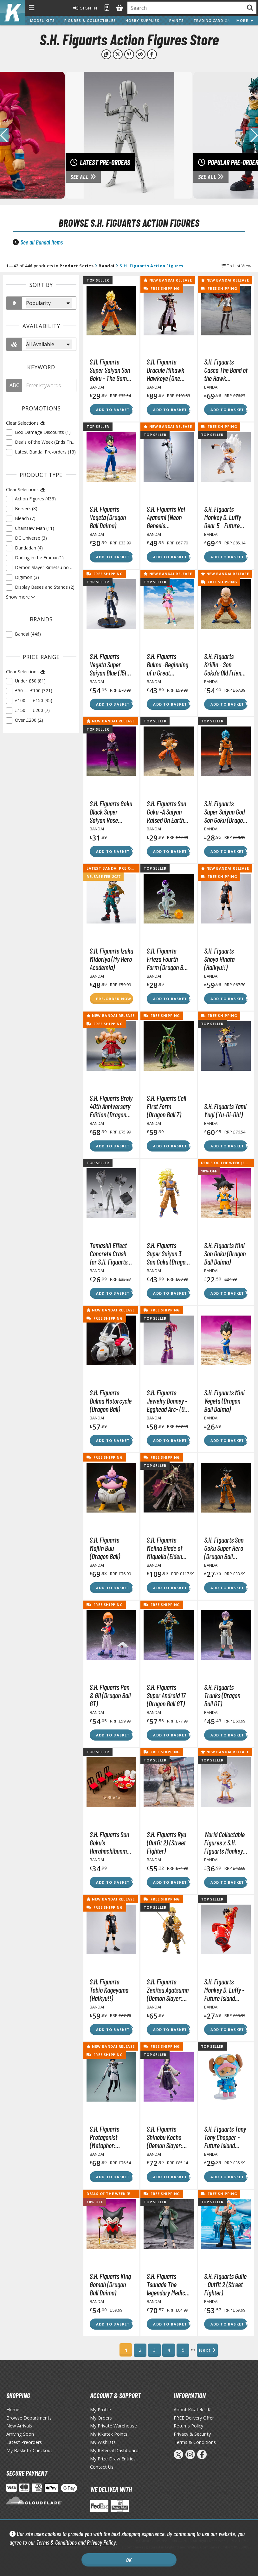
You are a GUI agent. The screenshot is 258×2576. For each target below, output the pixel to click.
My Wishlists (103, 2442)
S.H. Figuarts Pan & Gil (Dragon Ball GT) (110, 1695)
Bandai (106, 266)
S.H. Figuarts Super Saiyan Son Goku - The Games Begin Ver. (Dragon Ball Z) (111, 370)
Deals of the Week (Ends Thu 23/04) (124, 2193)
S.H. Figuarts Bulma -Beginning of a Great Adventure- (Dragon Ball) (167, 664)
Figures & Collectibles (90, 20)
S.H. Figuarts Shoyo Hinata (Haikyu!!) (219, 959)
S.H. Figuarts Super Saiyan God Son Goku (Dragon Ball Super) (225, 811)
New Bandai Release (168, 280)
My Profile (100, 2410)
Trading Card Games (215, 20)
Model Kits (42, 20)
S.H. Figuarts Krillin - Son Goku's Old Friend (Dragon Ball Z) (224, 664)
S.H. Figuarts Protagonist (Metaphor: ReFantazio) (104, 2137)
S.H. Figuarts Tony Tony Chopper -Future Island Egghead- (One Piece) (225, 2137)
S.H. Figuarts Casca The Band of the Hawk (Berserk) (226, 370)
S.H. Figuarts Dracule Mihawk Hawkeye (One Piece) (165, 370)
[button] (253, 135)
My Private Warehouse (113, 2426)
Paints (176, 20)
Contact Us (101, 2467)
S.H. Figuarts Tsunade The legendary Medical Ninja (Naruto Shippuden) (168, 2284)
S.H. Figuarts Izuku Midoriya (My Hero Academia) (111, 959)
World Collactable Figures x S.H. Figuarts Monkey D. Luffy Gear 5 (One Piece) (224, 1842)
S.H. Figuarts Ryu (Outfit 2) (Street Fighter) (166, 1842)
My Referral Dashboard (114, 2450)
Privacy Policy (101, 2542)
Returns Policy (188, 2426)
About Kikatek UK (192, 2410)
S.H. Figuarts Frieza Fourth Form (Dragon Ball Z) (168, 959)
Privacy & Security (192, 2434)
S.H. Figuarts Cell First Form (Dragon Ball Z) (166, 1106)
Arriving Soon (20, 2434)
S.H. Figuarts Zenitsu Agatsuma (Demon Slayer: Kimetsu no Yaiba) (168, 1989)
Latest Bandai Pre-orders (115, 868)
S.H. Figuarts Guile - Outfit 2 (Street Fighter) (225, 2284)
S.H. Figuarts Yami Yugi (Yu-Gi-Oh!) (225, 1110)
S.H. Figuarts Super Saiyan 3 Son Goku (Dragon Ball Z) (167, 1253)
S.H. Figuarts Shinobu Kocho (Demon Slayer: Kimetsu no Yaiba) (168, 2137)
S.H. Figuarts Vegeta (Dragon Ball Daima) (108, 517)
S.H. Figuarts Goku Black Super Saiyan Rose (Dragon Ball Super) (111, 811)
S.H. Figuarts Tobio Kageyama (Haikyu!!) (109, 1989)
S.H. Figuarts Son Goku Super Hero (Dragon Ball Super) (223, 1548)
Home (12, 2410)
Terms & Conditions (56, 2542)
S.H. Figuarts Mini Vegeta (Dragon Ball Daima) (224, 1400)
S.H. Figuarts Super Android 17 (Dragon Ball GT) (166, 1695)
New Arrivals (19, 2426)
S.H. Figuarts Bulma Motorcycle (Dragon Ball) (111, 1400)
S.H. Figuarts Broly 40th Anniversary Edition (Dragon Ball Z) (111, 1106)
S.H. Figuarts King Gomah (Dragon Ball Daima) (110, 2284)
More (244, 20)
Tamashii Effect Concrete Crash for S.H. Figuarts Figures (108, 1253)
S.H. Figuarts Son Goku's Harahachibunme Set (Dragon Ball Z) (111, 1842)
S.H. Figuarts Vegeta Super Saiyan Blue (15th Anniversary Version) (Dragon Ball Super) (109, 664)
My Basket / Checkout (29, 2450)
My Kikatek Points (108, 2434)
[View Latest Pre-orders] (129, 134)
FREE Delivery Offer (194, 2418)
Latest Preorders (24, 2442)
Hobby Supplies (143, 20)
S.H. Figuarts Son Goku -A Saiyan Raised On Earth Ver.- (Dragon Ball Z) (167, 811)
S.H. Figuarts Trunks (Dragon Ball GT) (222, 1695)
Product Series (77, 266)
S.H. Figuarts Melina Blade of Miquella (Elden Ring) (164, 1548)
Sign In (85, 8)
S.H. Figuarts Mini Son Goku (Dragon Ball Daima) (225, 1253)
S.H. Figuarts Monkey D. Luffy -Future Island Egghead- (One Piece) (224, 1989)
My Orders (101, 2418)
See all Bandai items (42, 242)
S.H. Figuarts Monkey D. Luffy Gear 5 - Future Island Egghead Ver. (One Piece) (223, 517)
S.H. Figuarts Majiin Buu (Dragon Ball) (105, 1548)
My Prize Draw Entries (113, 2459)
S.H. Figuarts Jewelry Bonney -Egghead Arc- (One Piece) (168, 1400)
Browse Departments (29, 2418)
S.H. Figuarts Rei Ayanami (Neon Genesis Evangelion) (166, 517)
